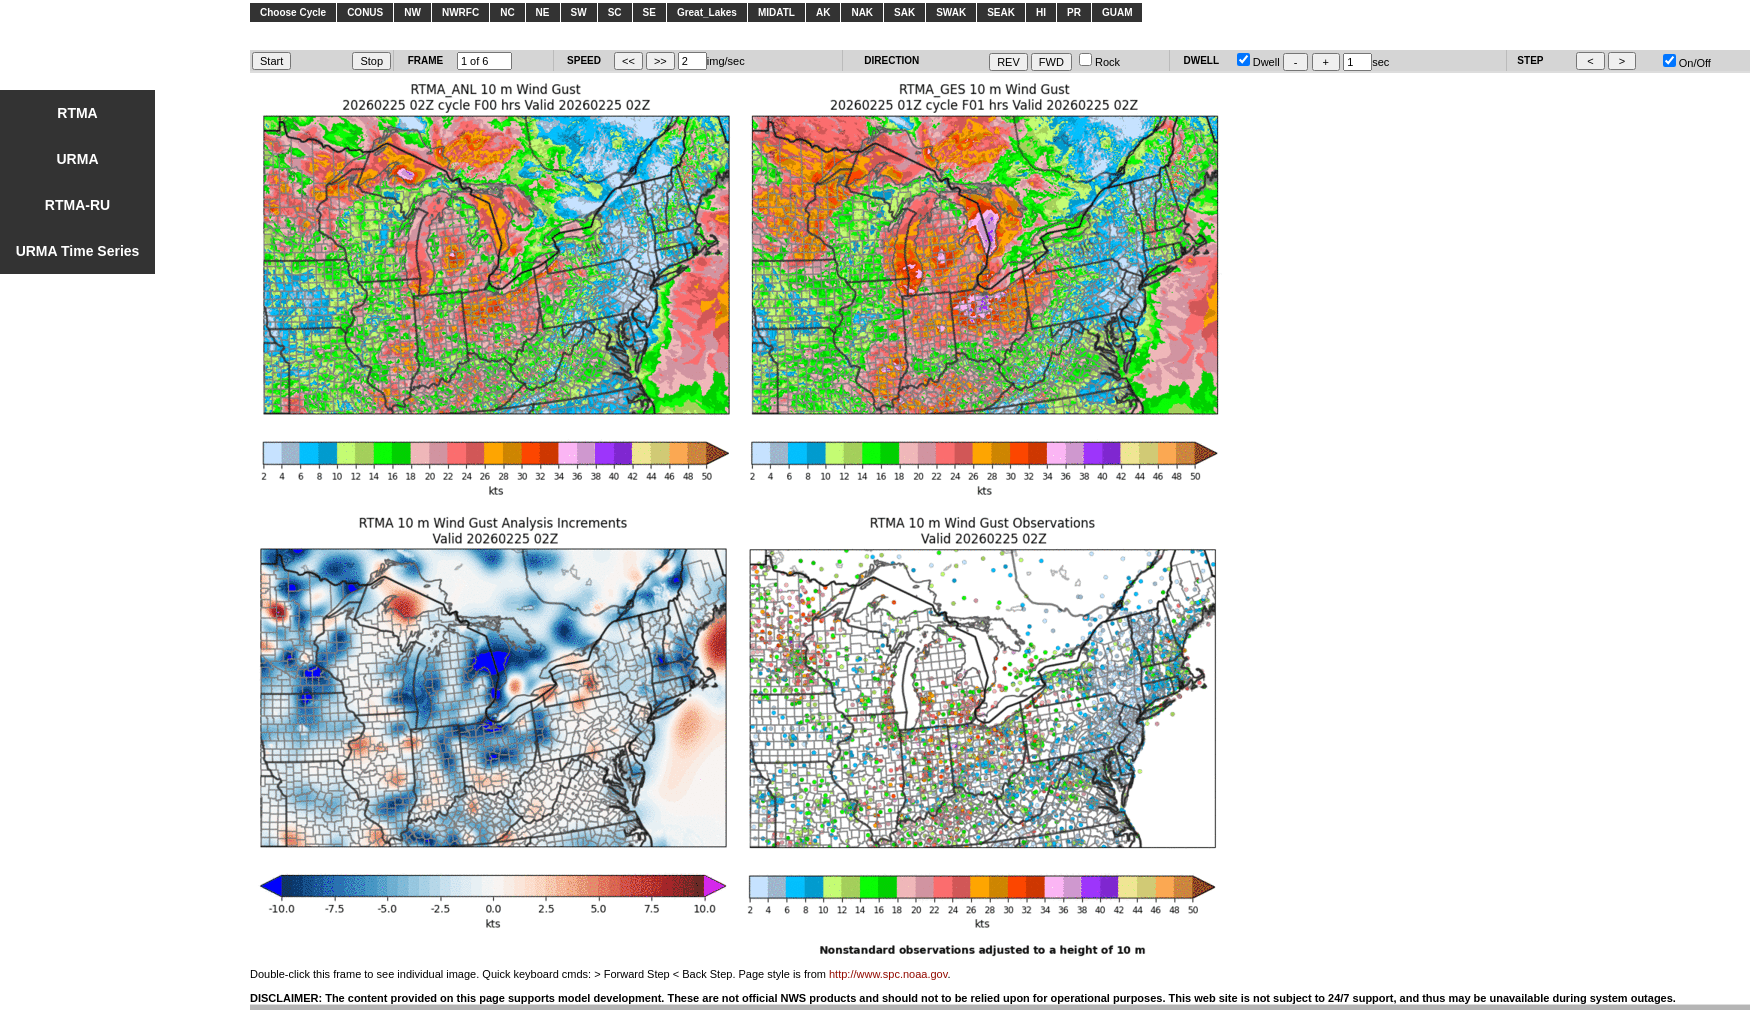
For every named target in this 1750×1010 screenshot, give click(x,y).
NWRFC (460, 12)
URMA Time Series (78, 251)
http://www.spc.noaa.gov (888, 974)
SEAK (1001, 12)
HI (1041, 12)
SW (579, 12)
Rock (1099, 62)
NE (543, 12)
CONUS (365, 12)
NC (507, 12)
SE (649, 12)
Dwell (1258, 62)
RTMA (77, 113)
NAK (862, 12)
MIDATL (776, 12)
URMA (78, 159)
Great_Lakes (707, 12)
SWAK (951, 12)
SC (615, 12)
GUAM (1117, 12)
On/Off (1687, 63)
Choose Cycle (293, 12)
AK (823, 12)
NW (412, 12)
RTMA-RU (77, 205)
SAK (904, 12)
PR (1074, 12)
